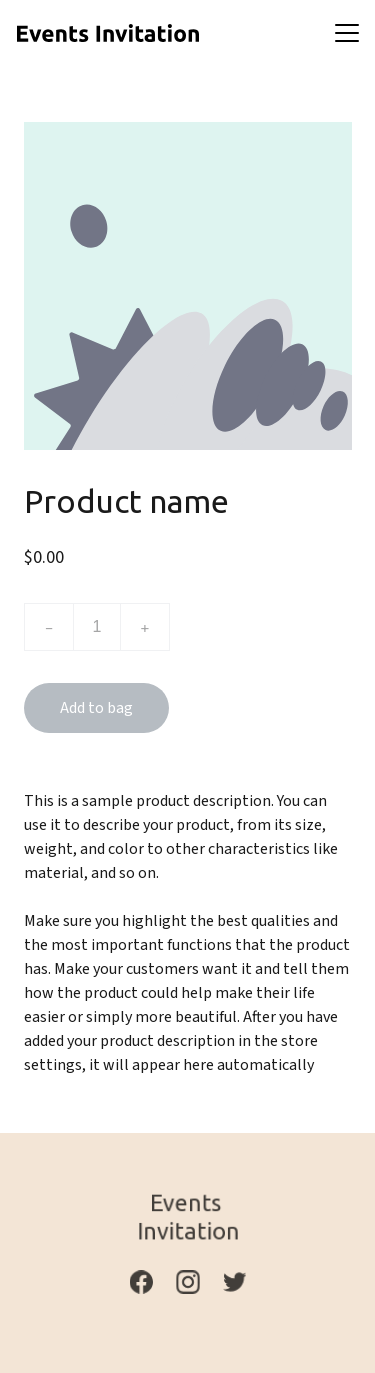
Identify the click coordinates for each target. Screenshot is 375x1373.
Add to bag (96, 708)
